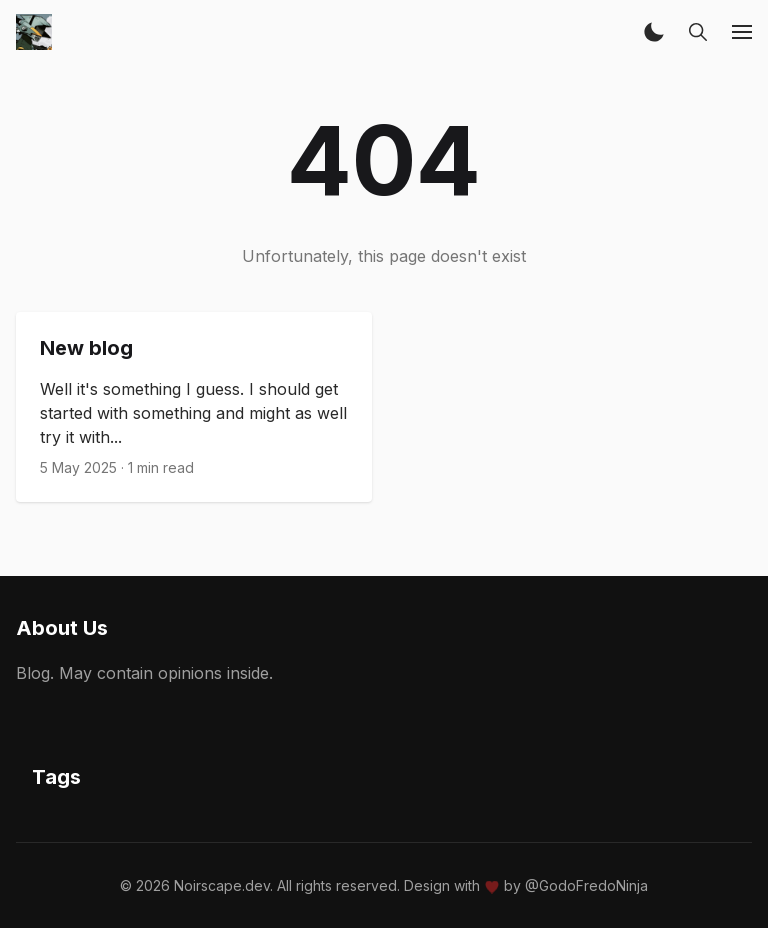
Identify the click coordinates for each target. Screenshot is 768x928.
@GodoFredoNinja (586, 885)
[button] (654, 32)
